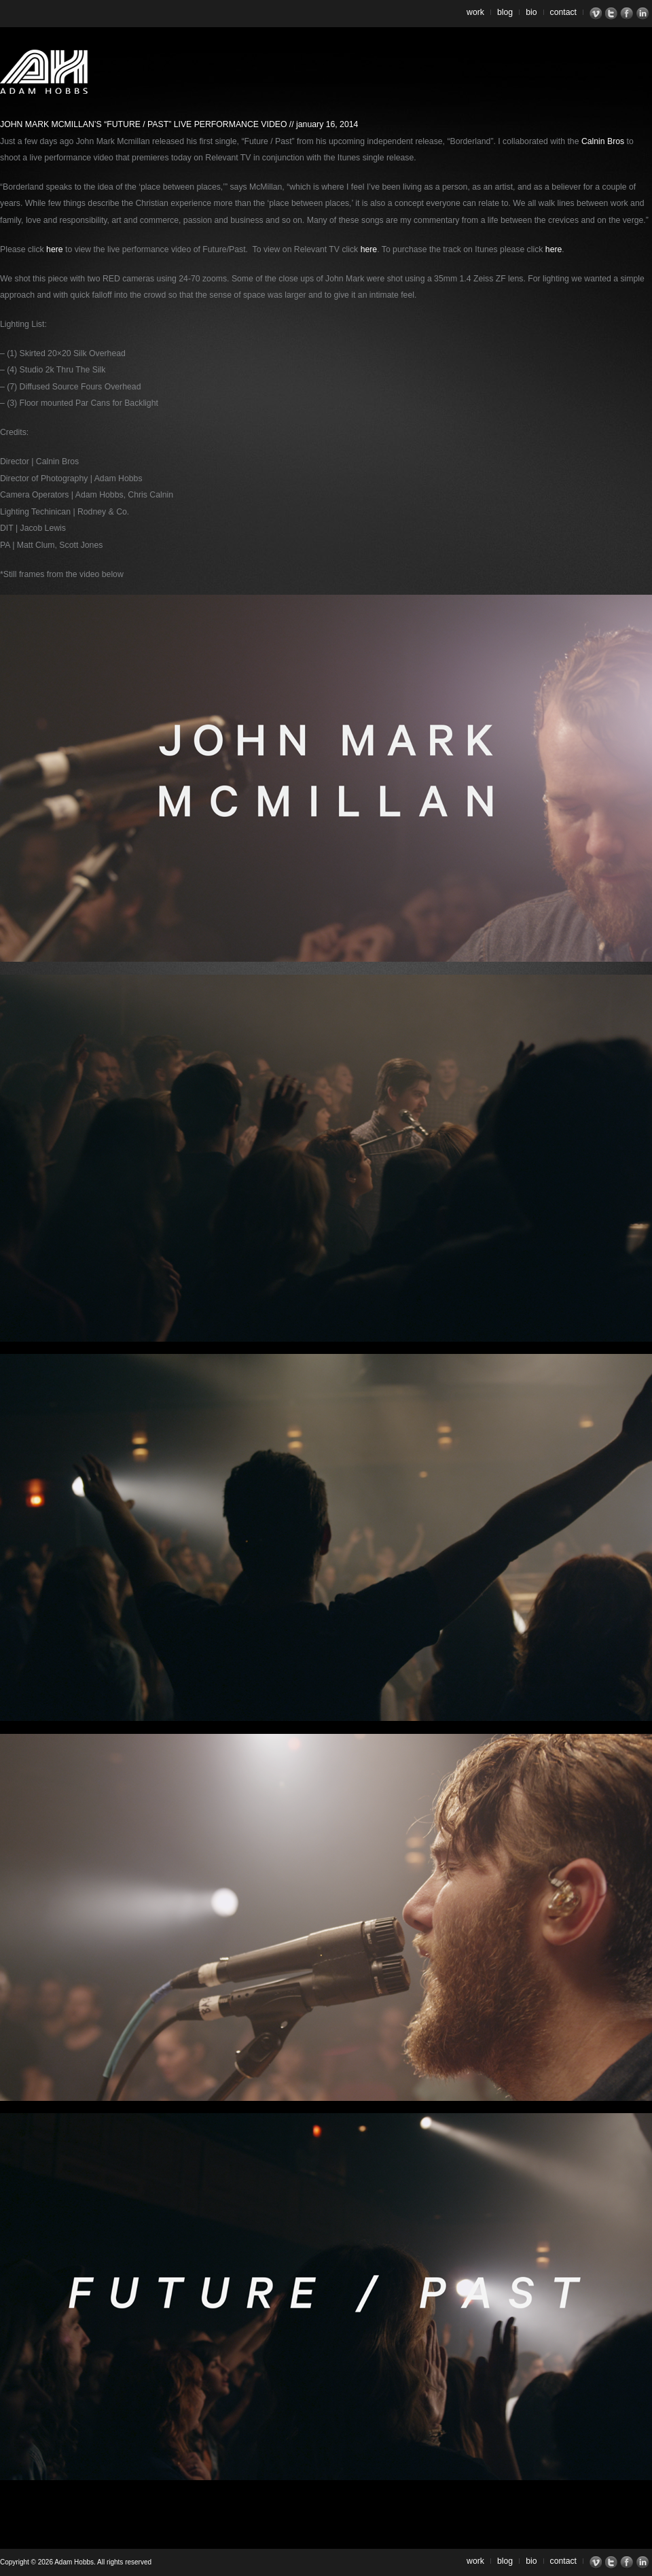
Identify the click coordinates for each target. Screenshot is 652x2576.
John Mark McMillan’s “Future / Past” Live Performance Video (143, 124)
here (54, 249)
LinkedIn (644, 13)
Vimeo (597, 13)
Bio (531, 12)
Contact (563, 12)
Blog (505, 12)
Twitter (613, 13)
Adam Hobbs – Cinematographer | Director (44, 71)
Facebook (628, 13)
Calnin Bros (602, 141)
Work (475, 12)
